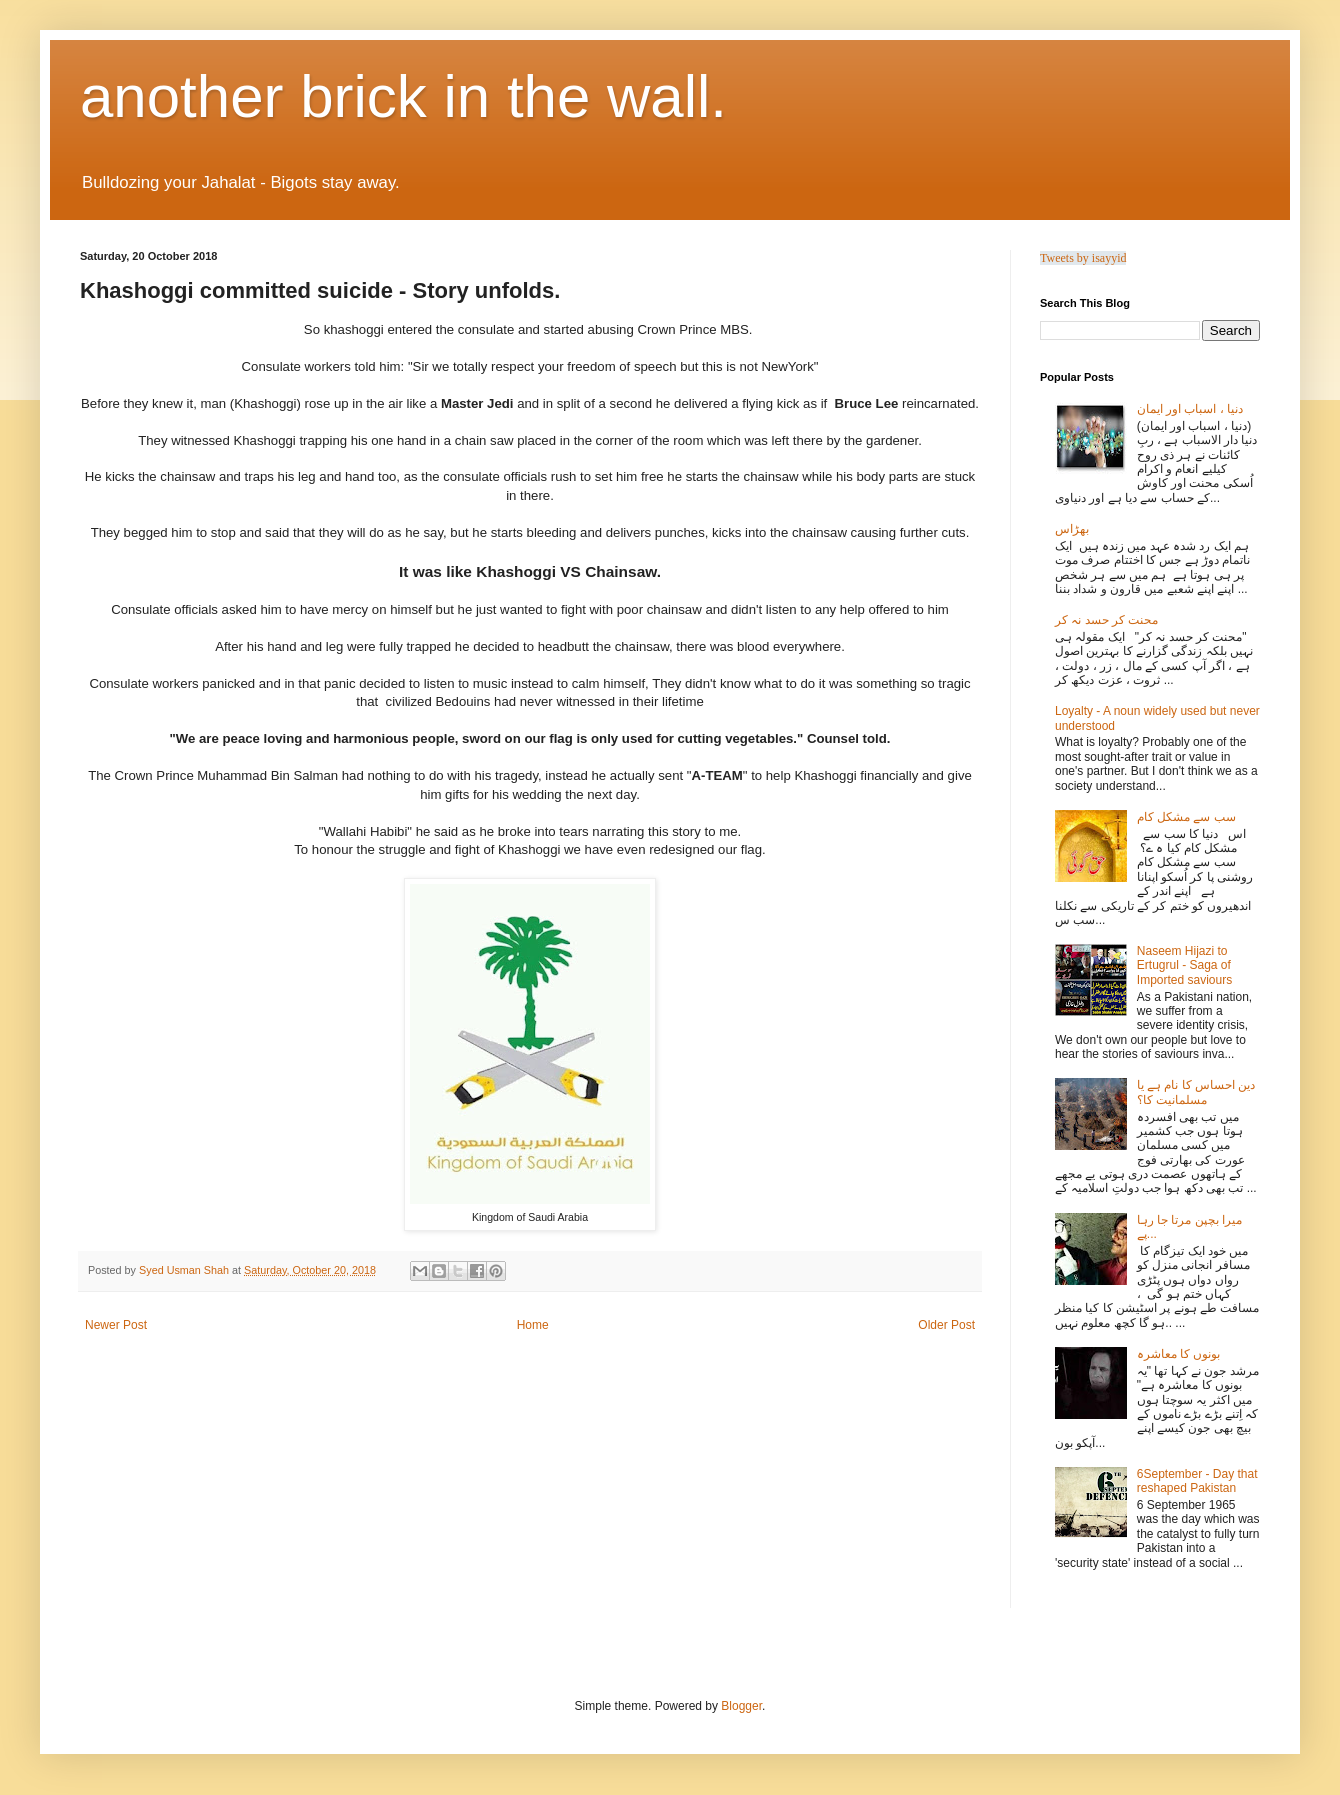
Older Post (946, 1325)
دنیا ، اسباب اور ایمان (1190, 409)
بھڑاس (1072, 529)
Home (533, 1325)
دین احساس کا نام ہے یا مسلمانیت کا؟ (1196, 1092)
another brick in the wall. (403, 96)
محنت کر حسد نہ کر (1106, 620)
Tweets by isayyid (1083, 258)
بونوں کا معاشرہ (1179, 1354)
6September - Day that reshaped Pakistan (1197, 1481)
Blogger (741, 1706)
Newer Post (116, 1325)
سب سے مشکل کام (1186, 817)
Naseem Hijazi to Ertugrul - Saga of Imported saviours (1184, 965)
